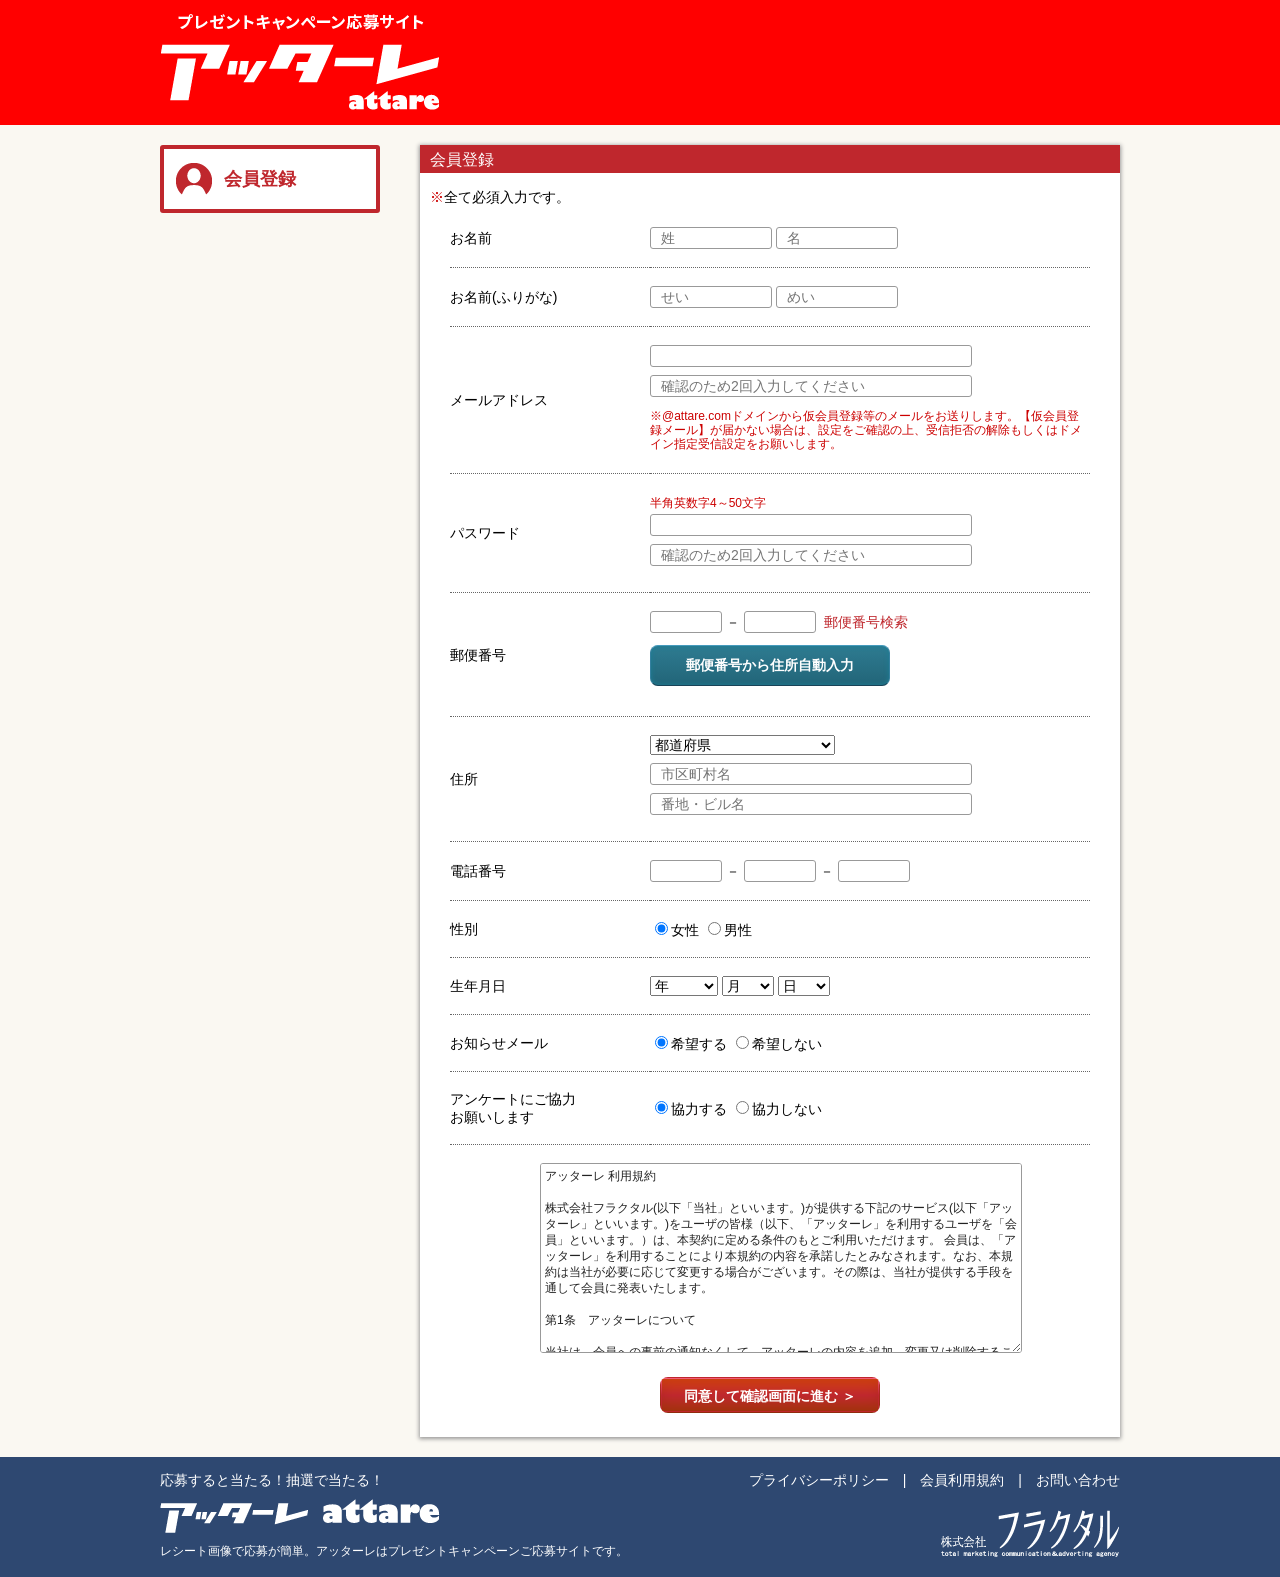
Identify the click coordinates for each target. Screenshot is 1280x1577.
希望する (691, 1044)
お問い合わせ (1078, 1480)
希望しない (779, 1044)
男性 (730, 930)
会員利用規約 (962, 1480)
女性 (677, 930)
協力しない (779, 1109)
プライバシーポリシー (819, 1480)
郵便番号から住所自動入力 (770, 665)
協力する (691, 1109)
